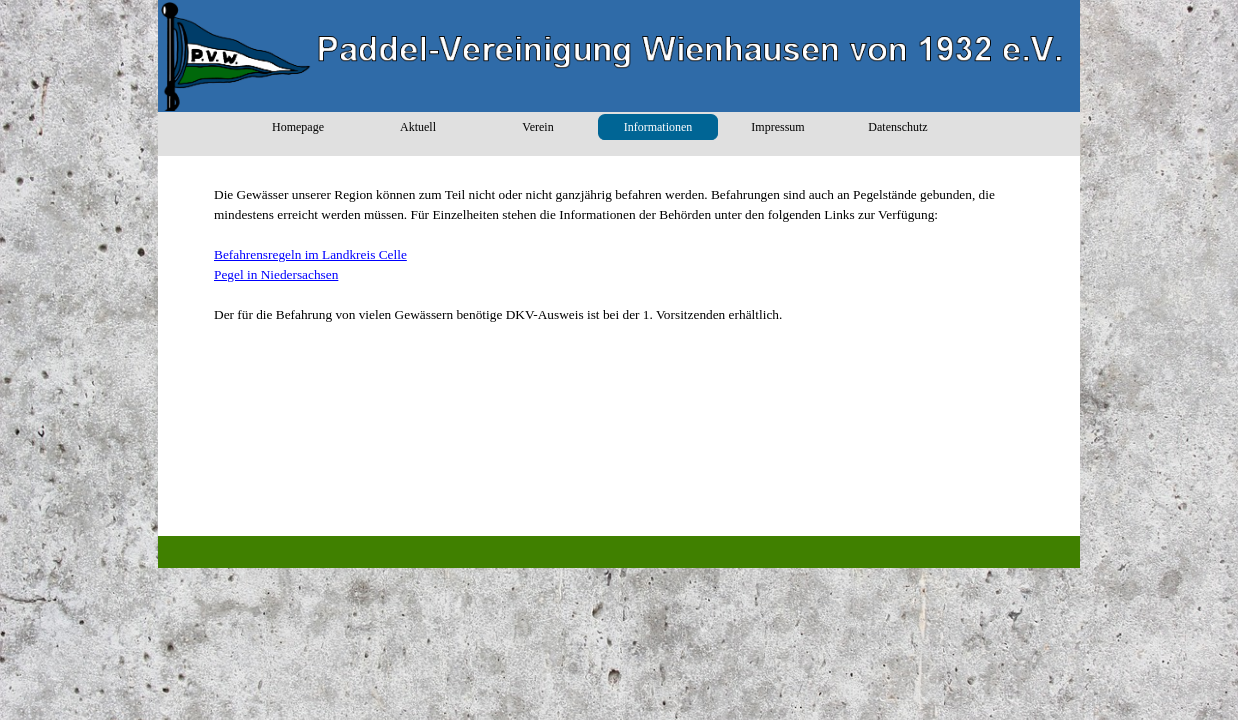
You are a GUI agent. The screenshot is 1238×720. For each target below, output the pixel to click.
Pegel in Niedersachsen (276, 274)
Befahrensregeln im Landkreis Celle (310, 254)
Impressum (777, 127)
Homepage (298, 127)
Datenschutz (897, 127)
